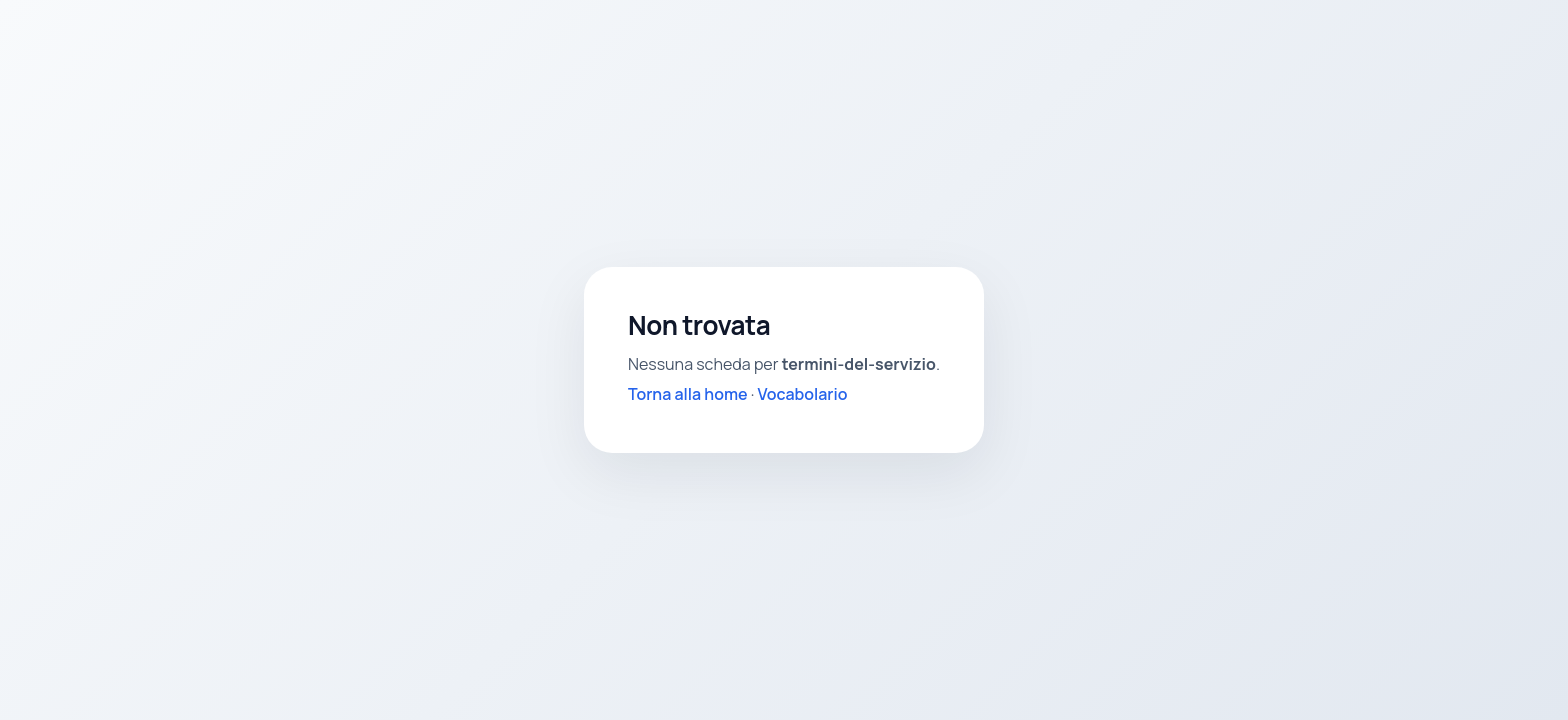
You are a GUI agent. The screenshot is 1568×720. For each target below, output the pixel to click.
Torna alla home (688, 394)
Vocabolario (803, 394)
